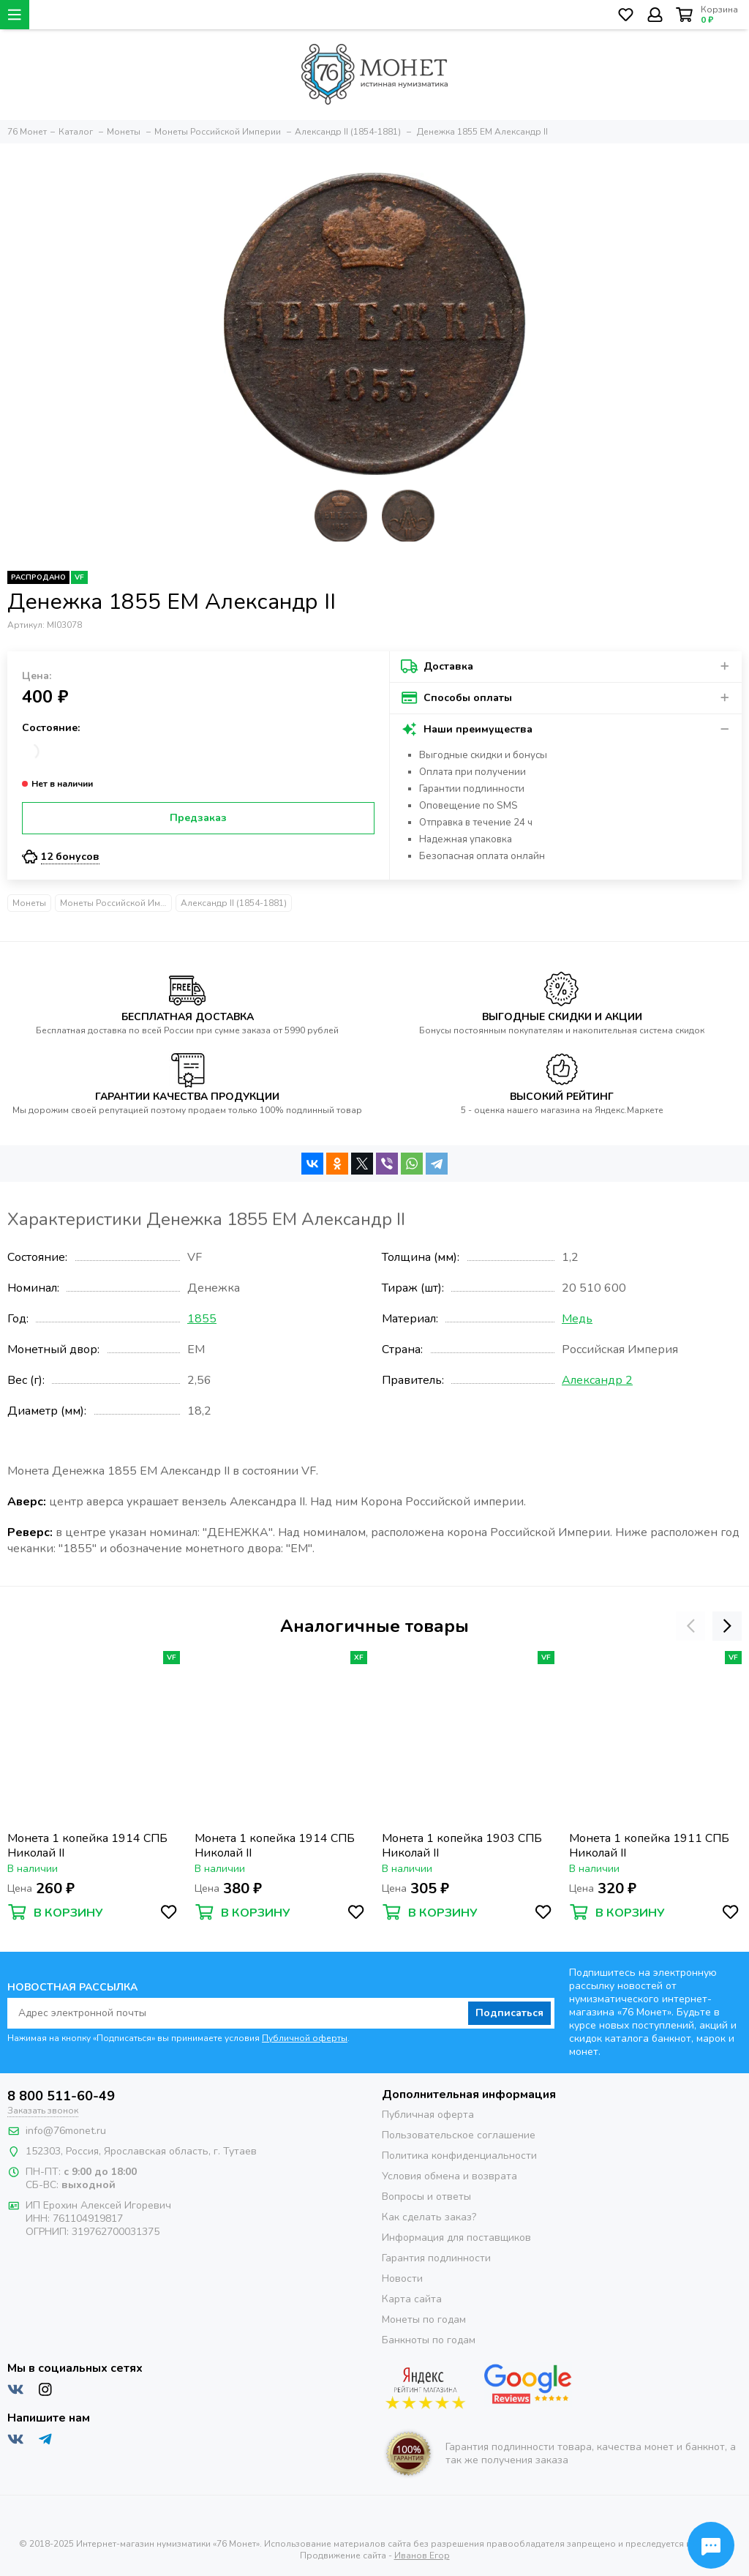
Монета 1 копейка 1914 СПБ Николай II (87, 1845)
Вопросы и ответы (426, 2197)
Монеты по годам (424, 2319)
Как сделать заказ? (429, 2217)
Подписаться (509, 2013)
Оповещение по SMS (468, 805)
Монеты (29, 903)
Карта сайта (412, 2299)
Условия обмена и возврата (449, 2176)
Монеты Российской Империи (116, 903)
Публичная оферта (428, 2115)
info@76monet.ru (66, 2131)
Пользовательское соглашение (458, 2135)
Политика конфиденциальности (459, 2156)
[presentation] (690, 1626)
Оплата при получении (472, 772)
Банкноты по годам (428, 2340)
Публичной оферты (304, 2038)
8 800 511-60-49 (61, 2096)
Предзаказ (198, 818)
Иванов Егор (422, 2555)
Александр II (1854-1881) (234, 903)
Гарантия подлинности (436, 2258)
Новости (402, 2278)
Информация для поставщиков (456, 2237)
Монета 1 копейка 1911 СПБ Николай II (649, 1845)
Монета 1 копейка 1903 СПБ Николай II (462, 1845)
